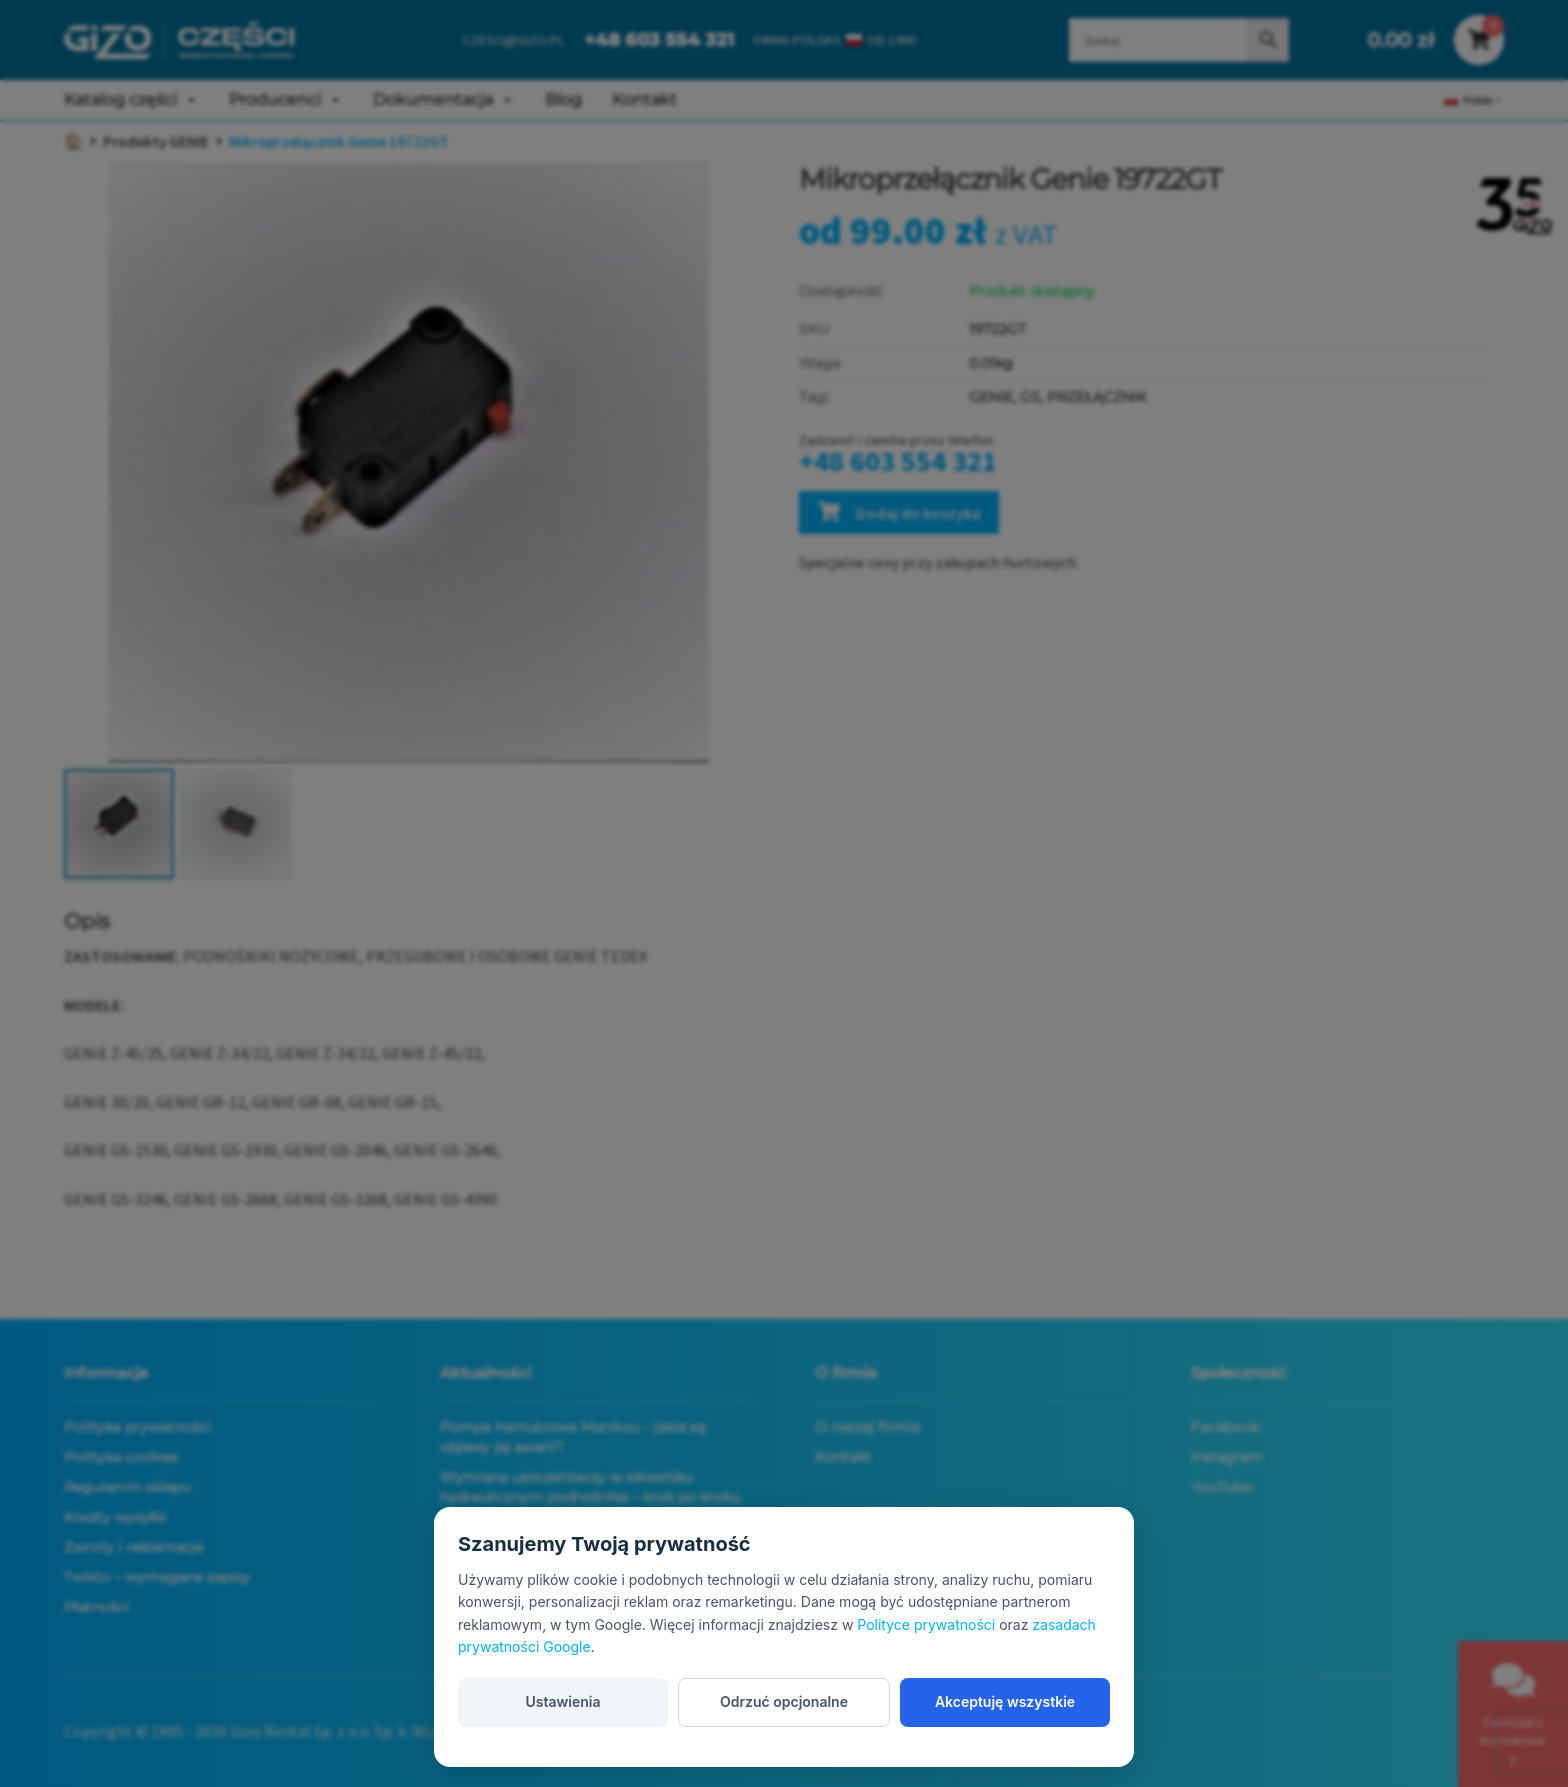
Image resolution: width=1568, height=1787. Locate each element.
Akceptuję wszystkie (1005, 1701)
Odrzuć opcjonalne (784, 1701)
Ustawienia (562, 1701)
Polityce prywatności (926, 1624)
